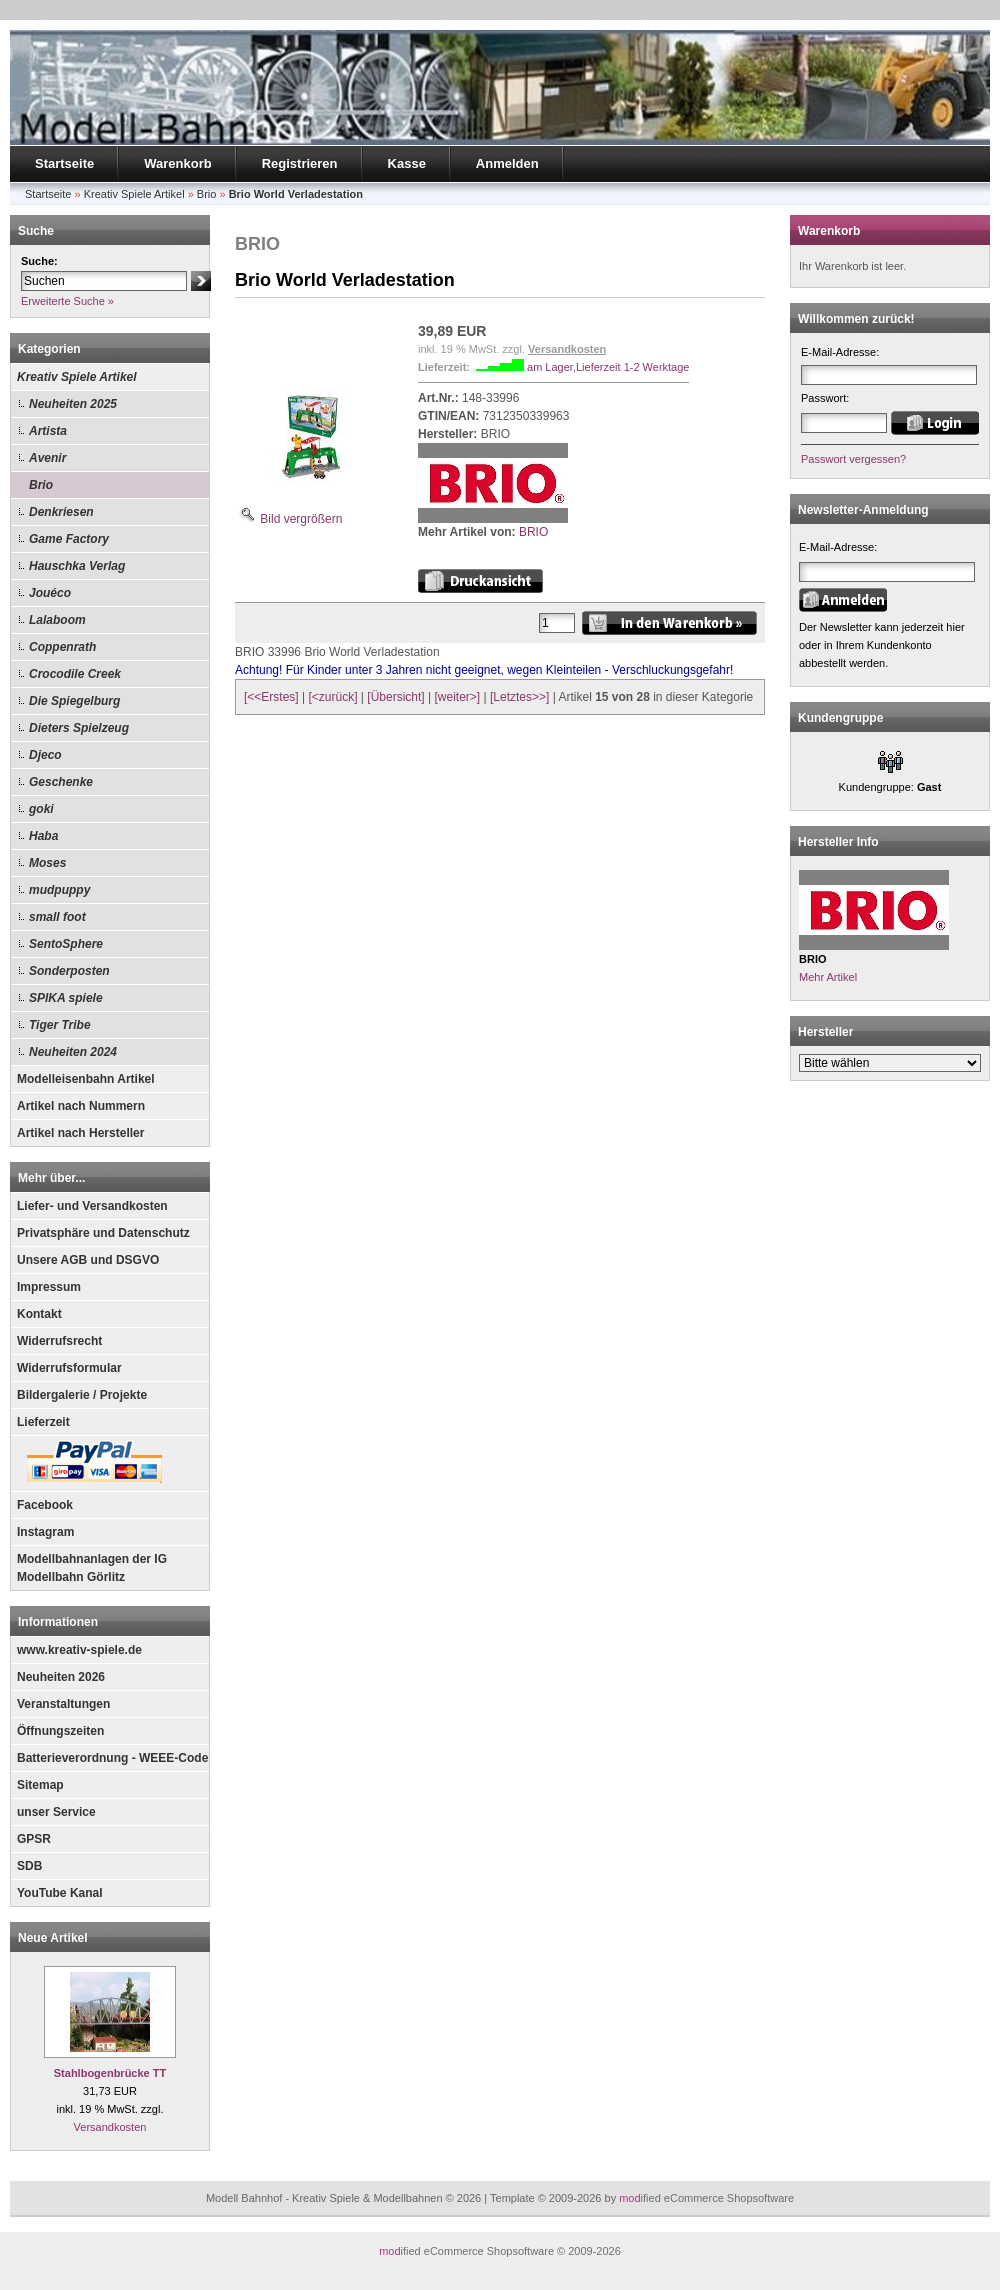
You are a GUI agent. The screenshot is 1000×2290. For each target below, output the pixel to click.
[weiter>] (457, 697)
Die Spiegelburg (74, 701)
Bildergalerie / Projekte (82, 1395)
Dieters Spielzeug (79, 728)
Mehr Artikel (828, 977)
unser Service (56, 1812)
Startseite (64, 163)
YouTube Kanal (60, 1893)
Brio (41, 485)
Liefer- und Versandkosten (92, 1206)
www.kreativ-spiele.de (79, 1650)
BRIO (533, 532)
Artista (48, 431)
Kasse (407, 163)
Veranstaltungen (63, 1704)
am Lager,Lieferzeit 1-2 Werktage (608, 367)
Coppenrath (62, 647)
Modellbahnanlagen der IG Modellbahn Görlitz (92, 1568)
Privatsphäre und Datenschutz (103, 1233)
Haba (43, 836)
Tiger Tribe (60, 1025)
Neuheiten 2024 (73, 1052)
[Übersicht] (395, 697)
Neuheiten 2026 (61, 1677)
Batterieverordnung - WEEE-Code (112, 1758)
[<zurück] (333, 697)
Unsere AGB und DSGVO (88, 1260)
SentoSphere (66, 944)
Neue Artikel (53, 1938)
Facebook (45, 1505)
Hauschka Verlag (77, 566)
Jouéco (50, 593)
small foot (57, 917)
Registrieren (300, 163)
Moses (47, 863)
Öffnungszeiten (60, 1731)
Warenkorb (177, 163)
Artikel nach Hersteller (80, 1133)
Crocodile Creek (75, 674)
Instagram (45, 1532)
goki (41, 809)
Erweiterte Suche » (67, 301)
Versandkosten (110, 2127)
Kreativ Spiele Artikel (77, 377)
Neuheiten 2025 (73, 404)
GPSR (34, 1839)
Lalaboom (57, 620)
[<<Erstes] (271, 697)
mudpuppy (59, 890)
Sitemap (40, 1785)
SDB (29, 1866)
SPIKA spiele (66, 998)
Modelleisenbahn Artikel (86, 1079)
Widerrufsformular (69, 1368)
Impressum (49, 1287)
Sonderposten (69, 971)
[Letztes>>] (519, 697)
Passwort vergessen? (853, 459)
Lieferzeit (43, 1422)
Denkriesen (61, 512)
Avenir (47, 458)
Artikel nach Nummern (81, 1106)
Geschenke (61, 782)
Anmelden (507, 163)
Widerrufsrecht (59, 1341)
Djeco (45, 755)
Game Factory (69, 539)
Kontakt (39, 1314)
